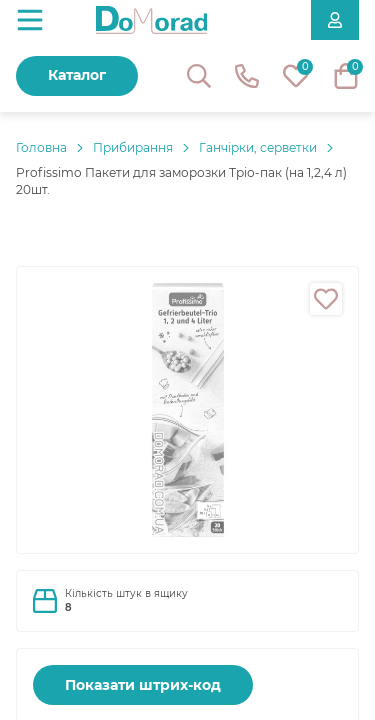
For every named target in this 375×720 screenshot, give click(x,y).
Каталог (77, 75)
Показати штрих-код (143, 685)
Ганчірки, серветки (258, 147)
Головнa (41, 147)
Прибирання (133, 147)
